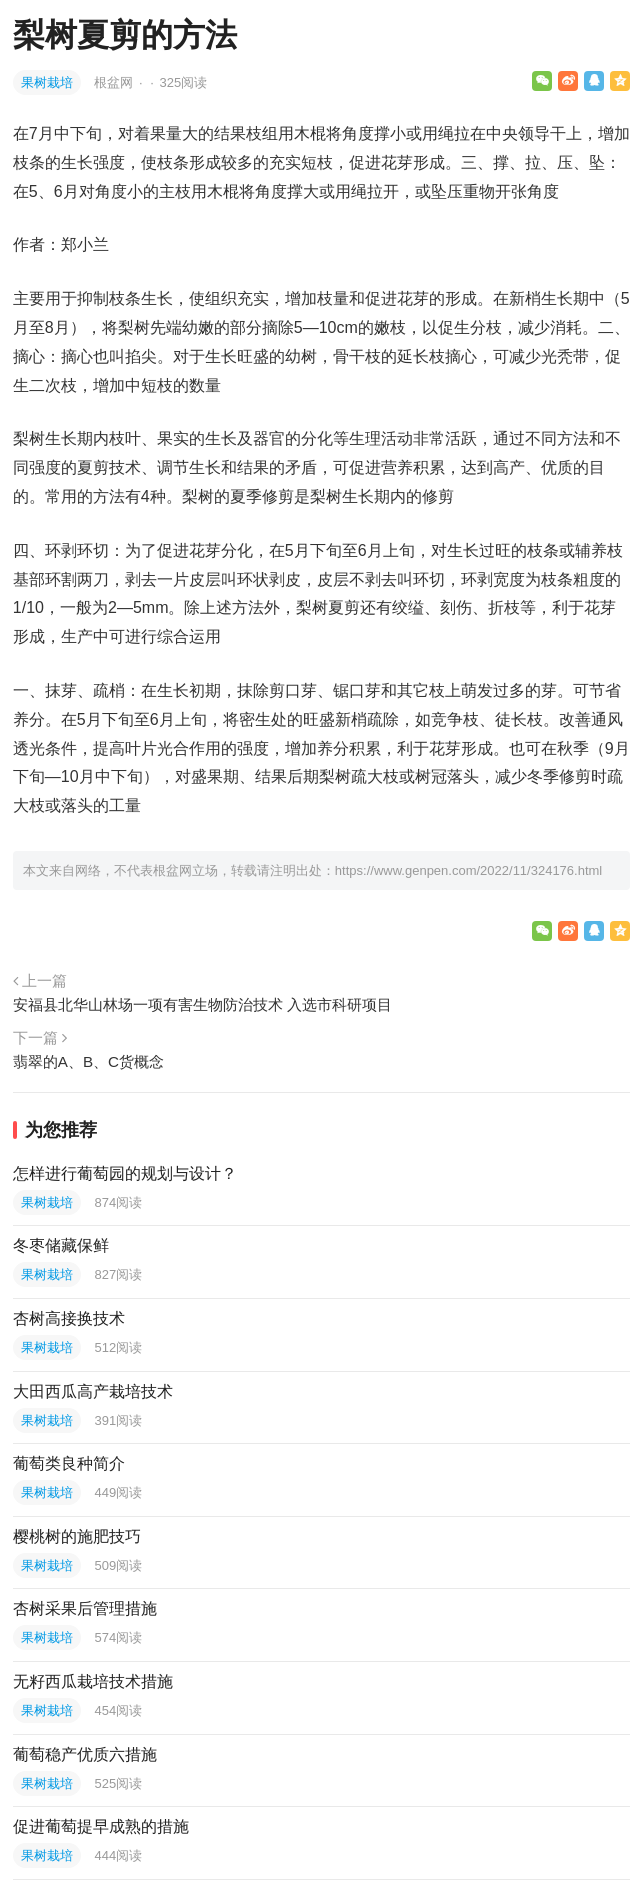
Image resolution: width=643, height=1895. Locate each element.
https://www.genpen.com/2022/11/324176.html (468, 870)
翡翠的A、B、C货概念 (88, 1061)
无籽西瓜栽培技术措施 (93, 1681)
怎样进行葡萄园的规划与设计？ (125, 1173)
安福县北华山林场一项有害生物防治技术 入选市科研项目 (202, 1004)
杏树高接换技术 (69, 1318)
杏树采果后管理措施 (85, 1608)
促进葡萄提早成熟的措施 (101, 1826)
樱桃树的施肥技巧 (77, 1536)
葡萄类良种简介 (69, 1463)
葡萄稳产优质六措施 (85, 1754)
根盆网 (115, 82)
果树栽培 (47, 82)
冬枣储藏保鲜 (61, 1245)
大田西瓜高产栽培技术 (93, 1391)
